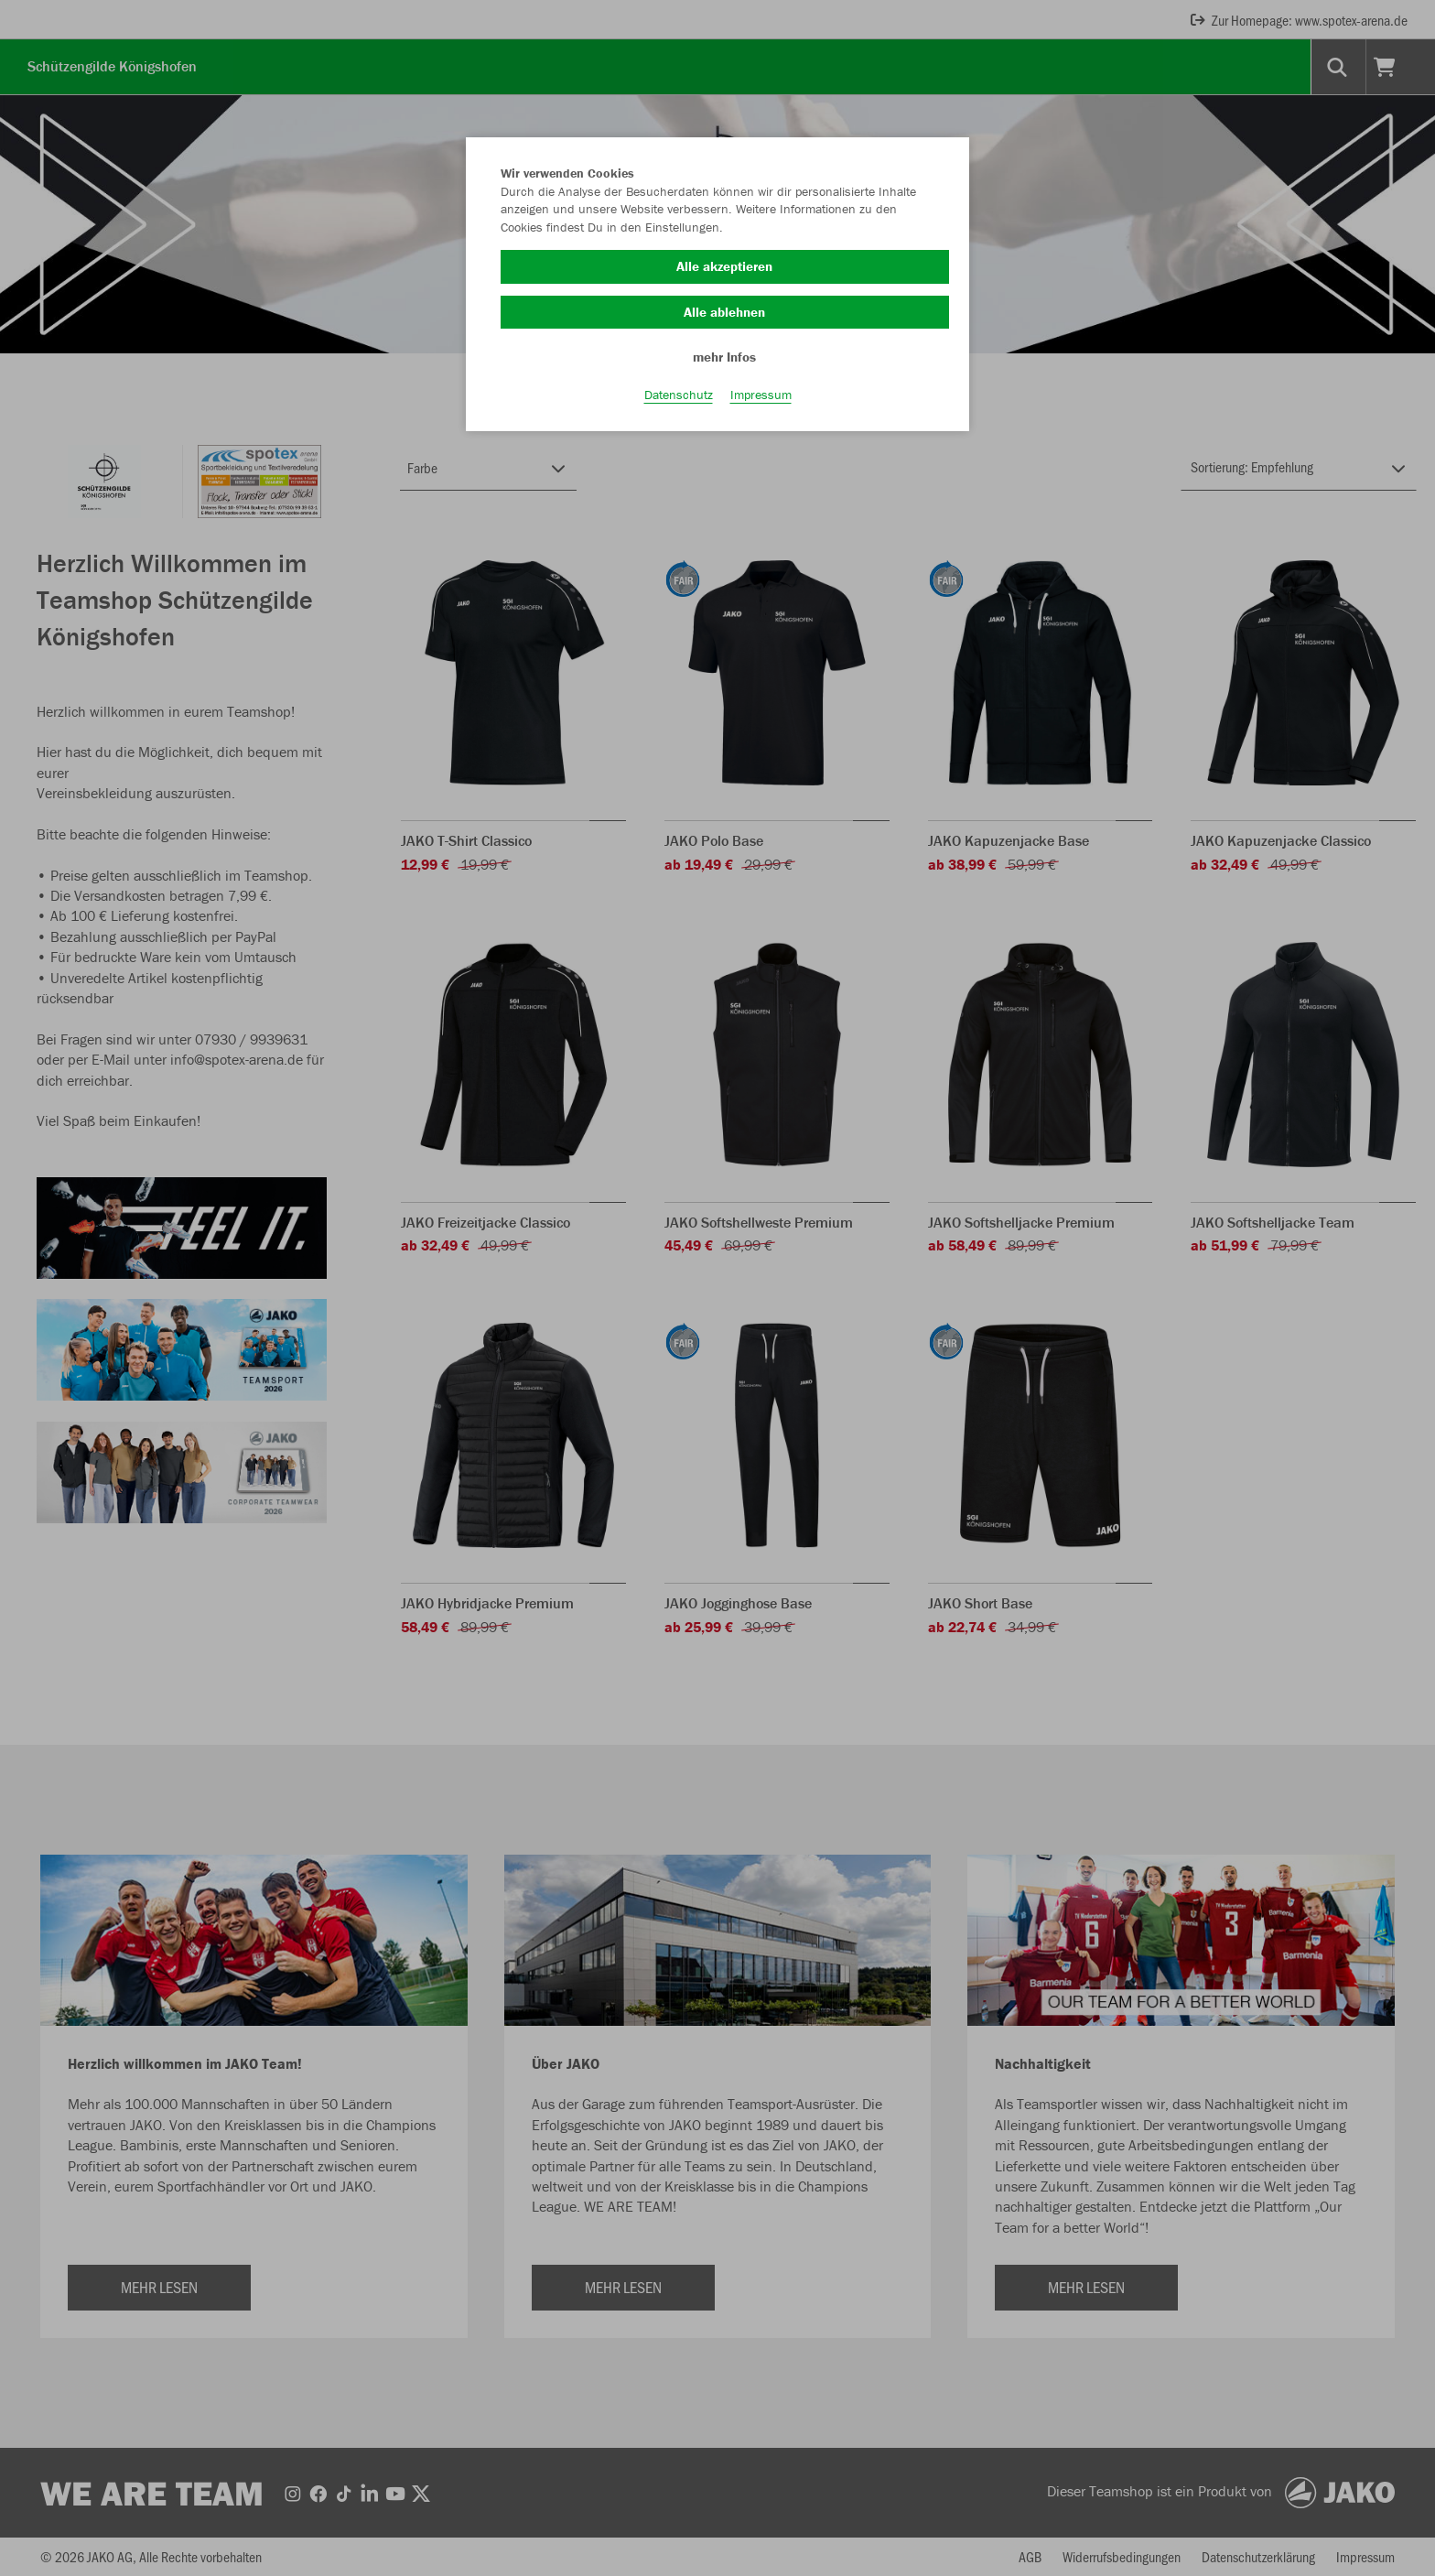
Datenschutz (678, 403)
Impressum (761, 403)
